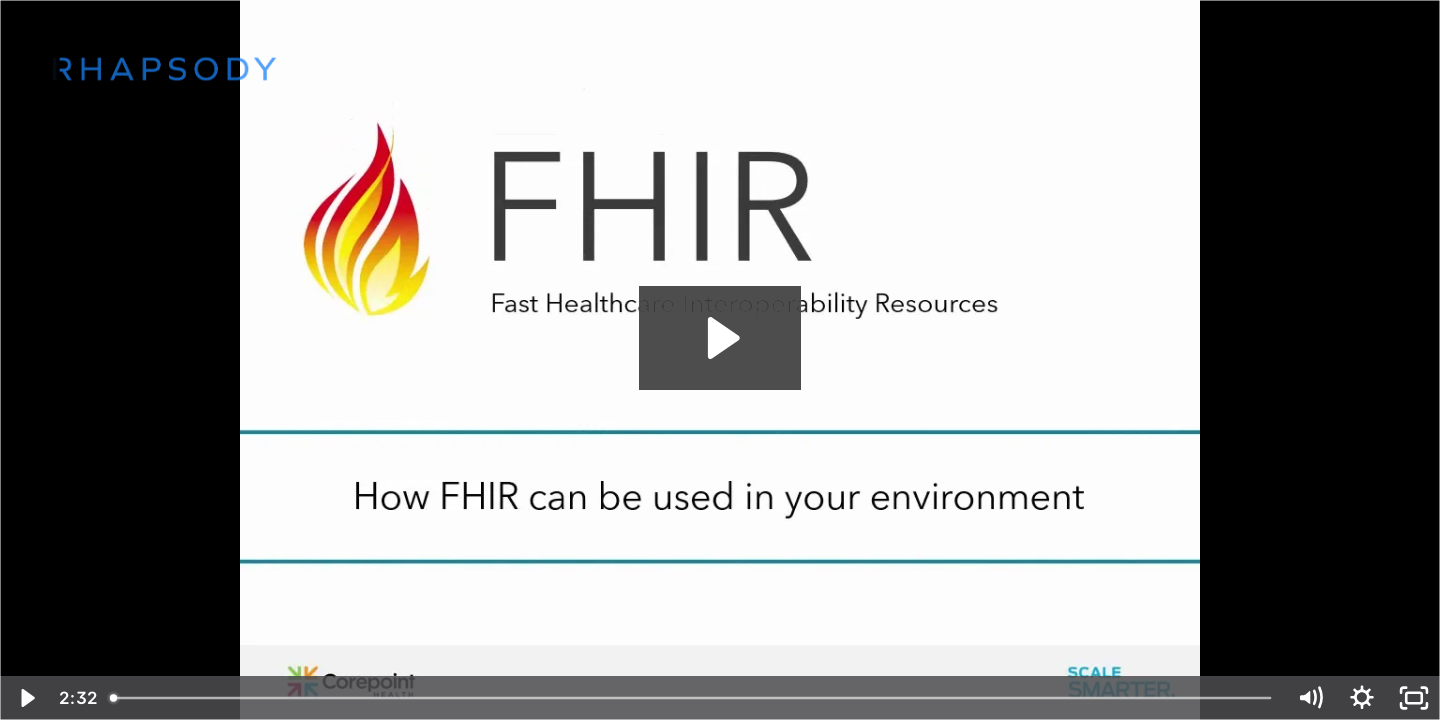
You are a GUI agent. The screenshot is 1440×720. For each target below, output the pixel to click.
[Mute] (1310, 698)
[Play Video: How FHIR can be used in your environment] (720, 338)
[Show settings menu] (1362, 698)
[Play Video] (26, 698)
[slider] (692, 698)
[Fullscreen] (1414, 698)
